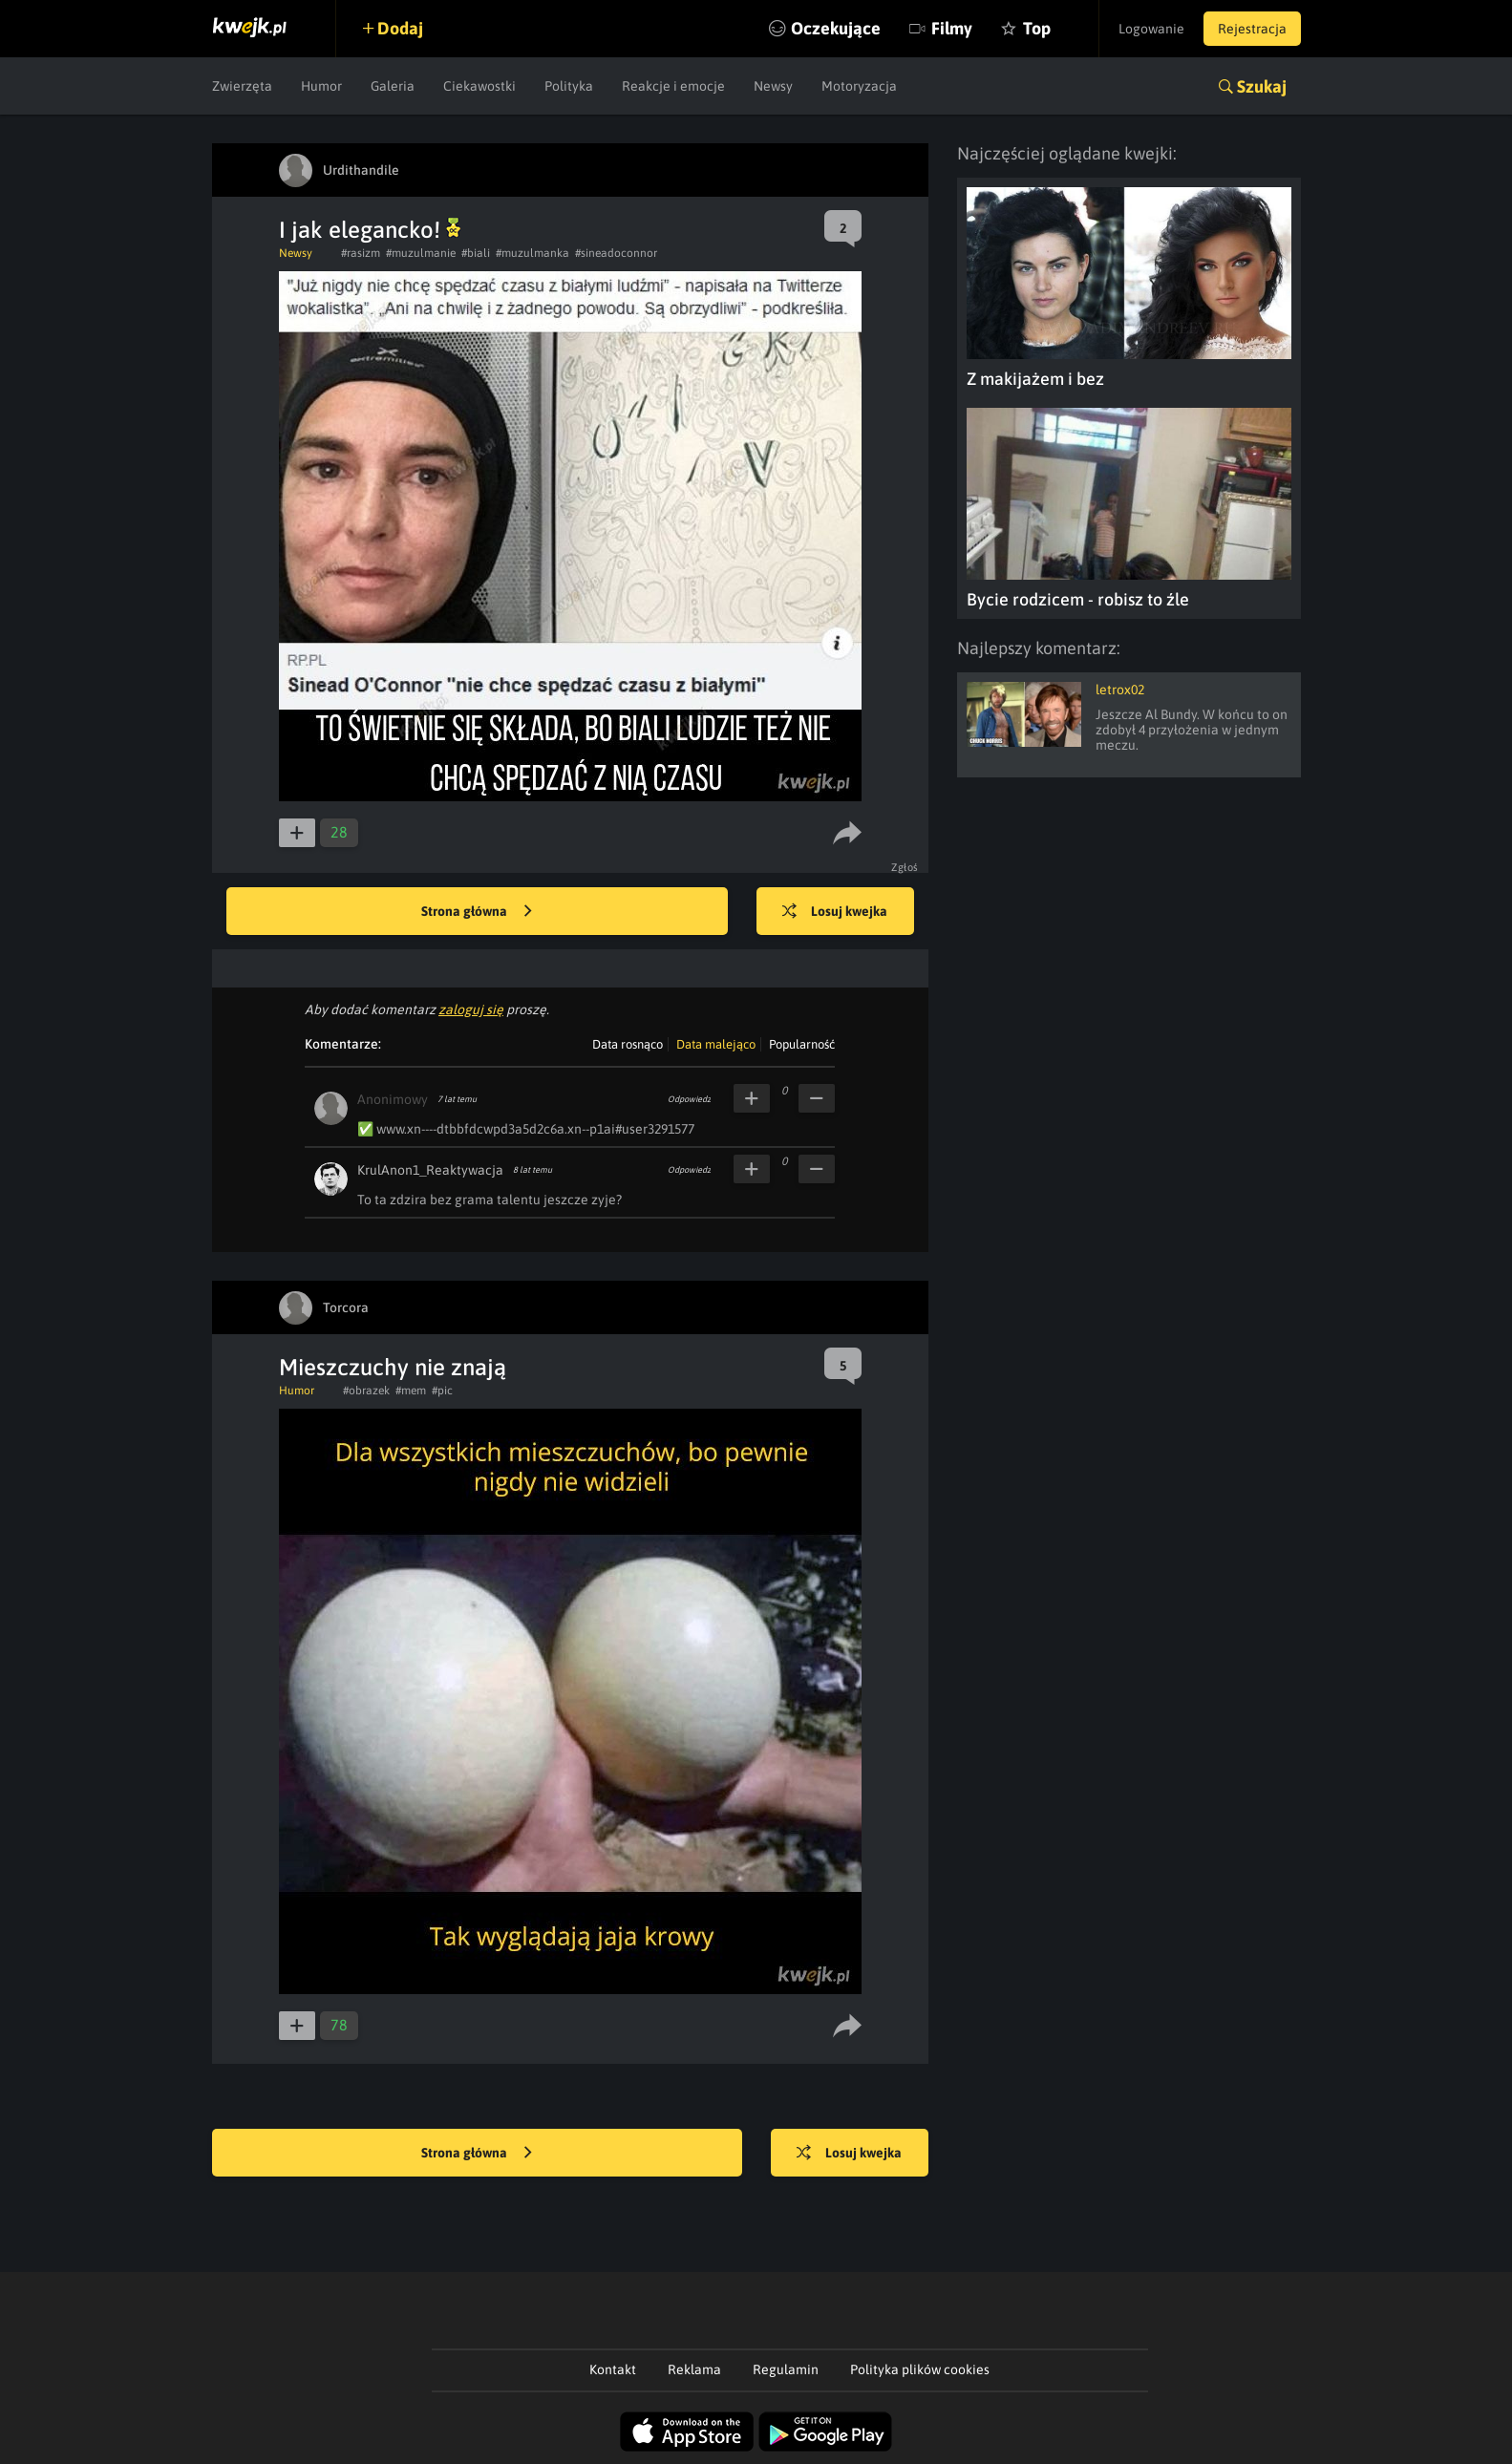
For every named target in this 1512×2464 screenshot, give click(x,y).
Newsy (773, 86)
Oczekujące (836, 28)
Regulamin (786, 2369)
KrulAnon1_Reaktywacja (430, 1170)
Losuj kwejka (834, 912)
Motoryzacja (859, 86)
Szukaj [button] (1262, 86)
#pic (442, 1390)
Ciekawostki (479, 86)
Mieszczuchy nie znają (392, 1367)
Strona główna (476, 912)
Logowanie (1151, 28)
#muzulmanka (532, 253)
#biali (475, 253)
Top (1037, 28)
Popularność (802, 1044)
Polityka (568, 86)
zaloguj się (470, 1009)
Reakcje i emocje (673, 86)
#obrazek (366, 1390)
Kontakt (612, 2369)
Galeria (393, 86)
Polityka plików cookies (920, 2369)
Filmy (951, 28)
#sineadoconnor (616, 253)
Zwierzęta (242, 86)
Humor (321, 86)
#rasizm (360, 253)
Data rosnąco (627, 1044)
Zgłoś (905, 867)
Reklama (694, 2369)
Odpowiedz (689, 1099)
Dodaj (400, 28)
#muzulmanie (421, 253)
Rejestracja (1252, 28)
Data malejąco (716, 1044)
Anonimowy (392, 1099)
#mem (410, 1390)
